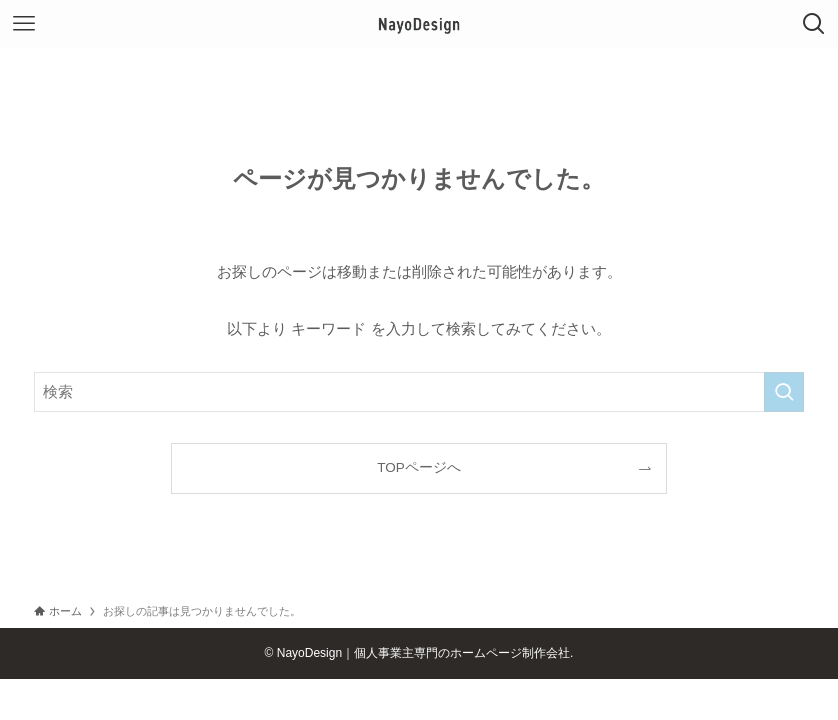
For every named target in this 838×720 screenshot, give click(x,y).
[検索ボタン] (814, 24)
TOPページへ (419, 467)
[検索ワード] (419, 392)
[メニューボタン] (24, 24)
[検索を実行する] (784, 392)
